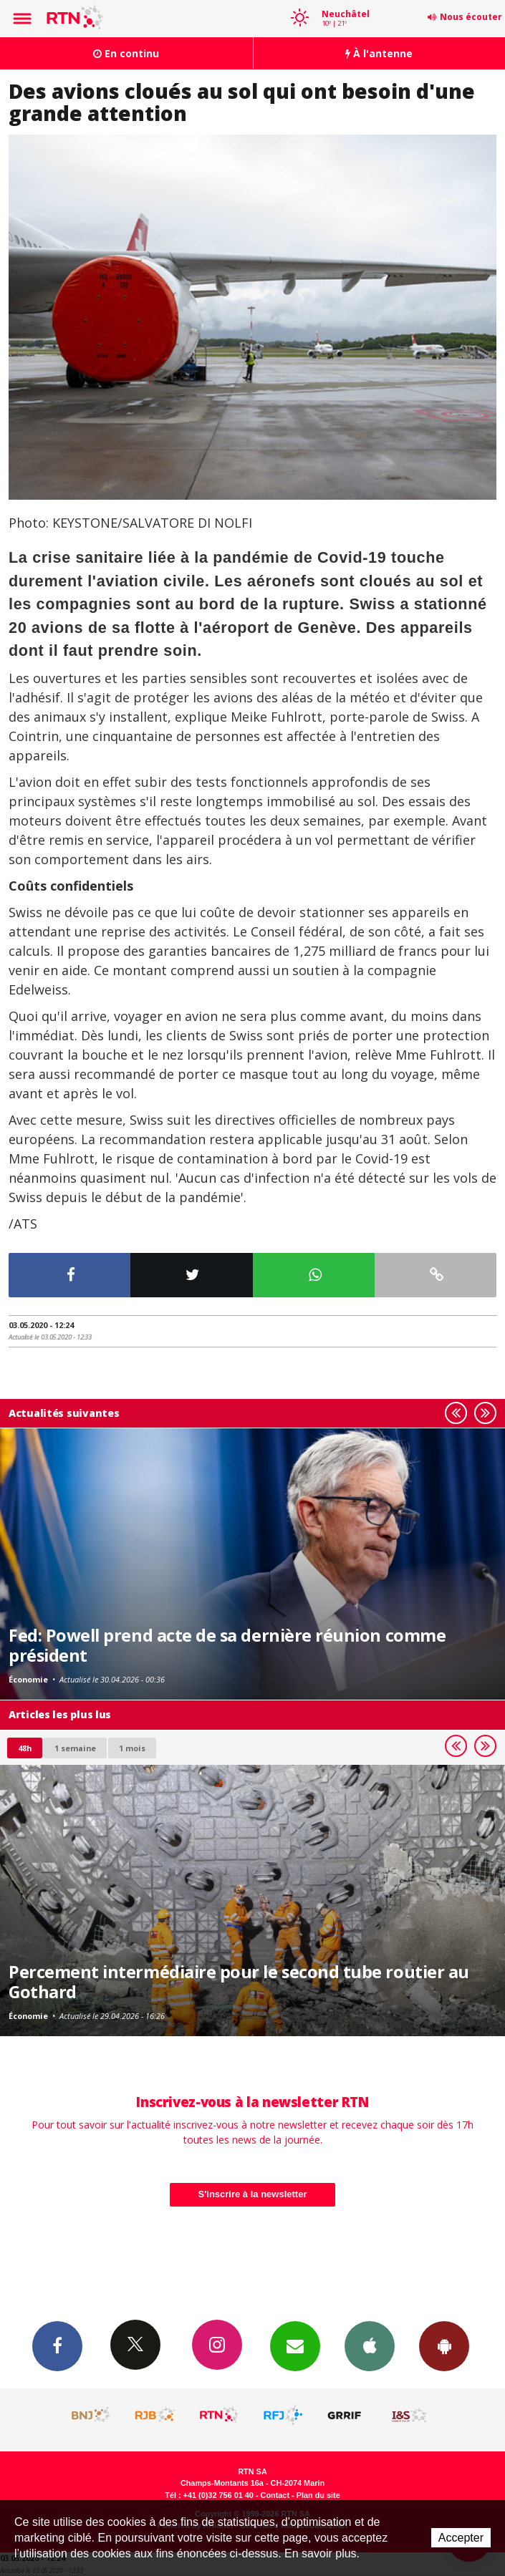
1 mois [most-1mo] (132, 1748)
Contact (275, 2495)
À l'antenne (379, 53)
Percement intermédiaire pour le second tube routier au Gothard (239, 1981)
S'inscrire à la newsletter (252, 2194)
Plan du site (318, 2495)
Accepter (461, 2538)
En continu (126, 53)
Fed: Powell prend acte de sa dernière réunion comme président (227, 1645)
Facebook (57, 2345)
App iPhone (370, 2345)
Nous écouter (471, 17)
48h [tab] (25, 1748)
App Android (444, 2345)
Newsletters (295, 2345)
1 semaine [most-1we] (75, 1748)
